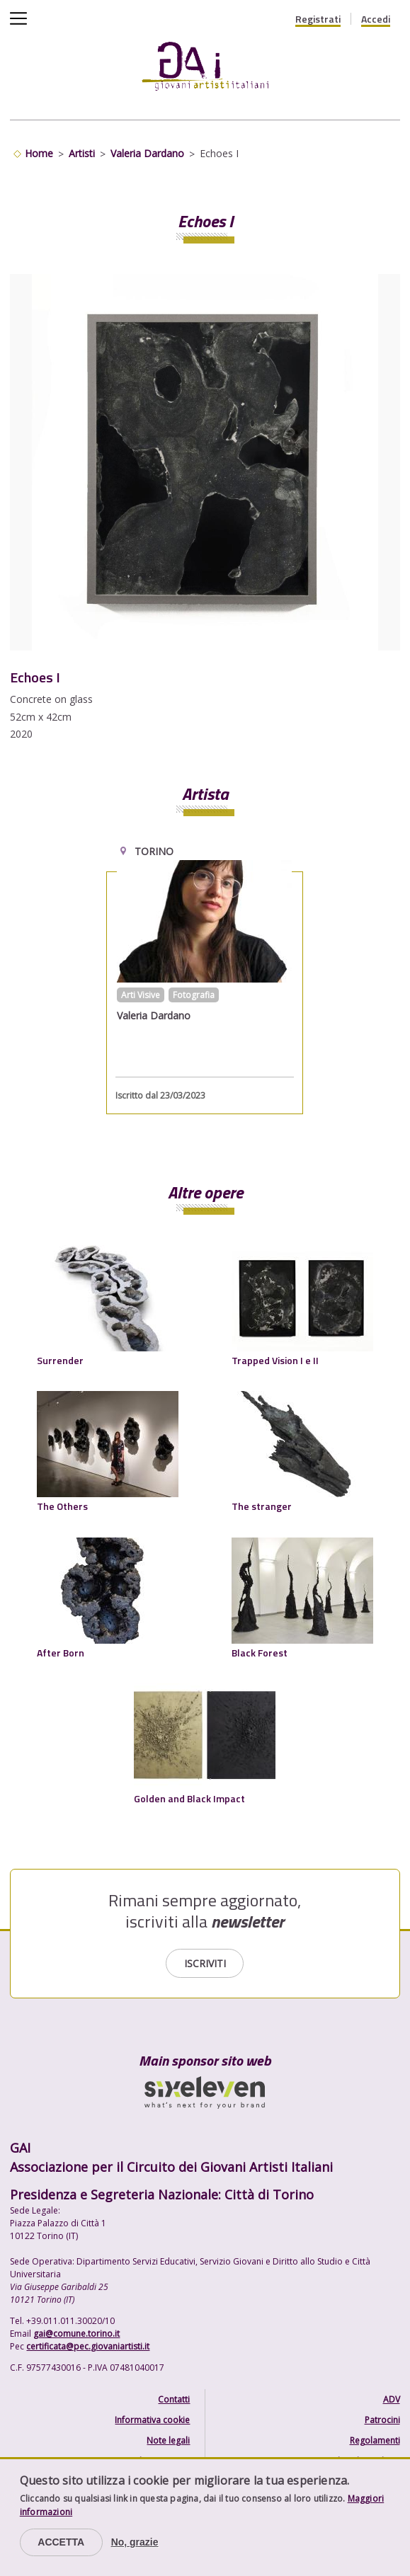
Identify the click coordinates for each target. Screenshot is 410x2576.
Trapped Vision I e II (275, 1360)
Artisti (82, 153)
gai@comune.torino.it (76, 2334)
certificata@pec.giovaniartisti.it (87, 2346)
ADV (391, 2399)
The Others (62, 1506)
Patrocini (382, 2420)
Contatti (174, 2399)
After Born (60, 1652)
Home (39, 153)
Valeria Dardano (147, 153)
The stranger (262, 1506)
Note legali (168, 2440)
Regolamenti (375, 2440)
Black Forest (259, 1652)
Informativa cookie (152, 2420)
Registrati (318, 19)
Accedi (375, 19)
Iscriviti (205, 1963)
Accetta (61, 2542)
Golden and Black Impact (189, 1798)
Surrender (60, 1360)
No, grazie (135, 2542)
